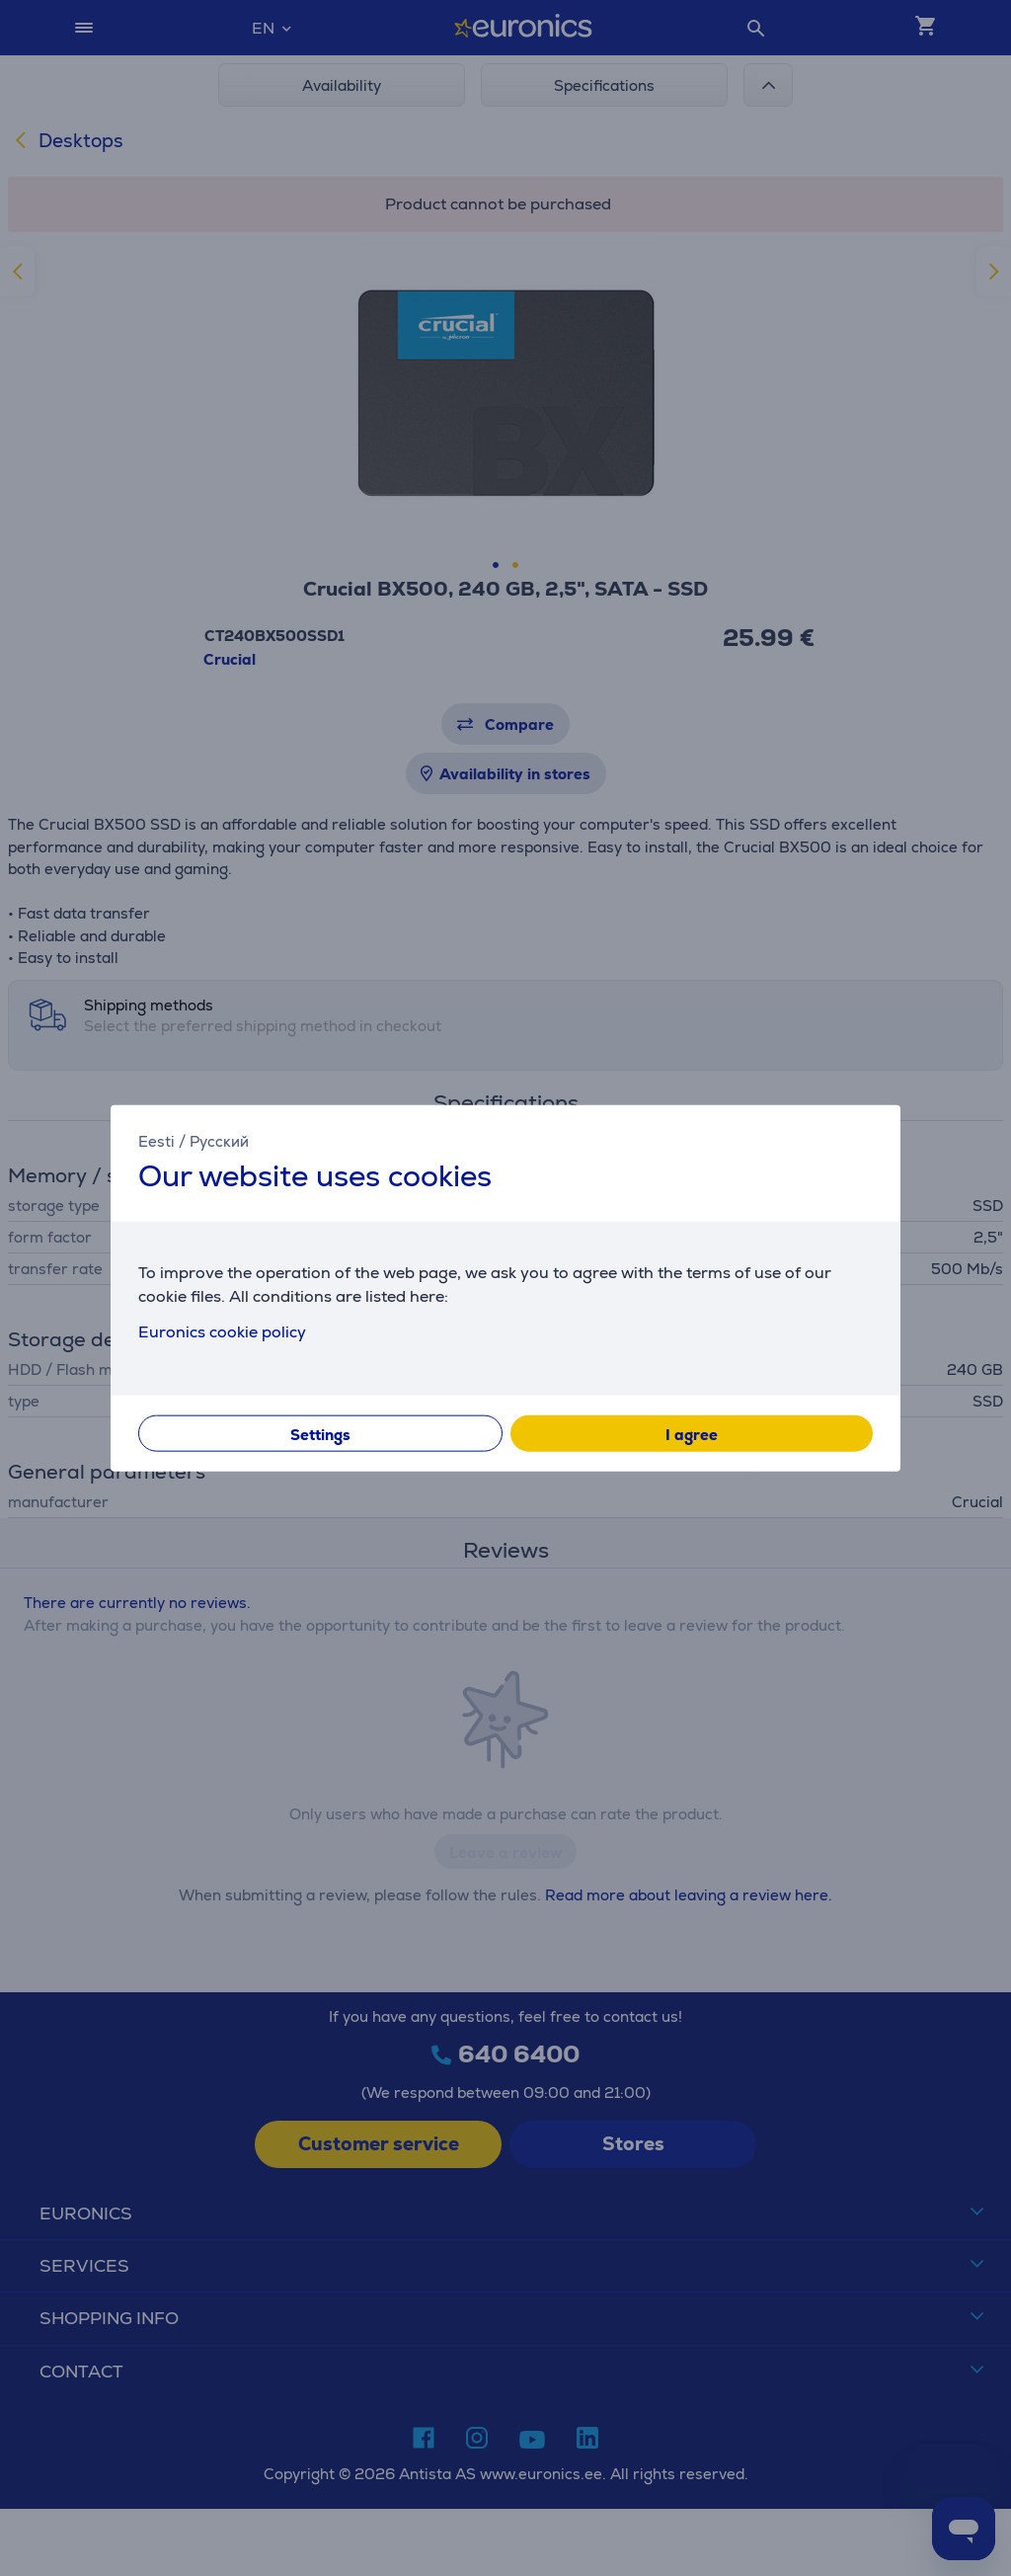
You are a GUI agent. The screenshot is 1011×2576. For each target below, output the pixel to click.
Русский (219, 1141)
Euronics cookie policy (222, 1331)
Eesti (156, 1141)
